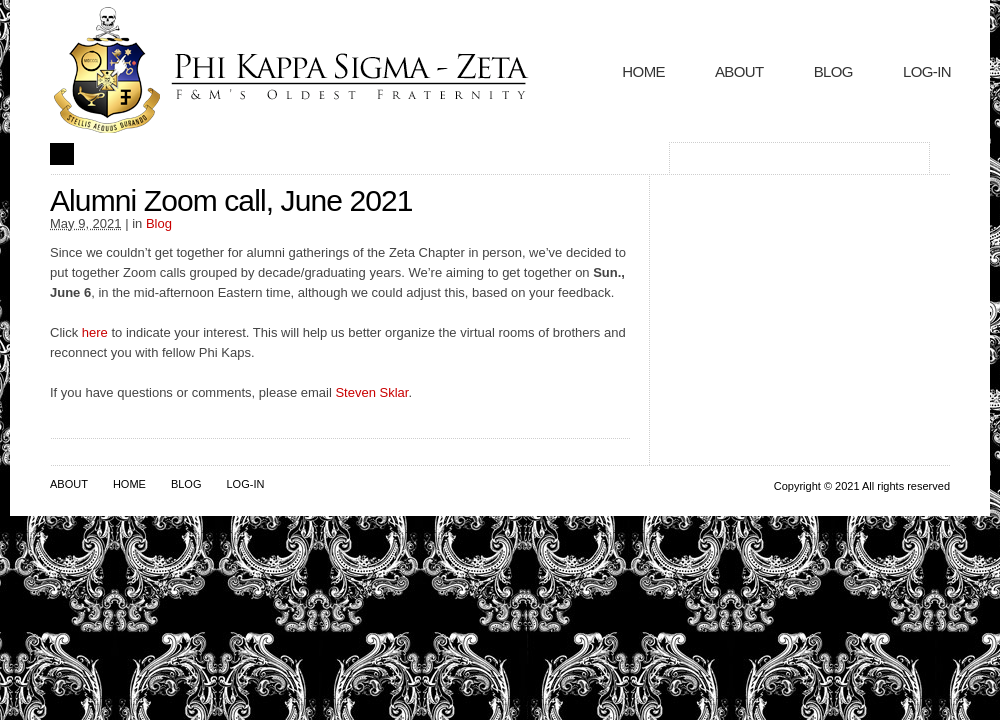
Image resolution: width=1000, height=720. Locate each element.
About (739, 71)
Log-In (927, 71)
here (97, 332)
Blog (833, 71)
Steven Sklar (371, 392)
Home (643, 71)
